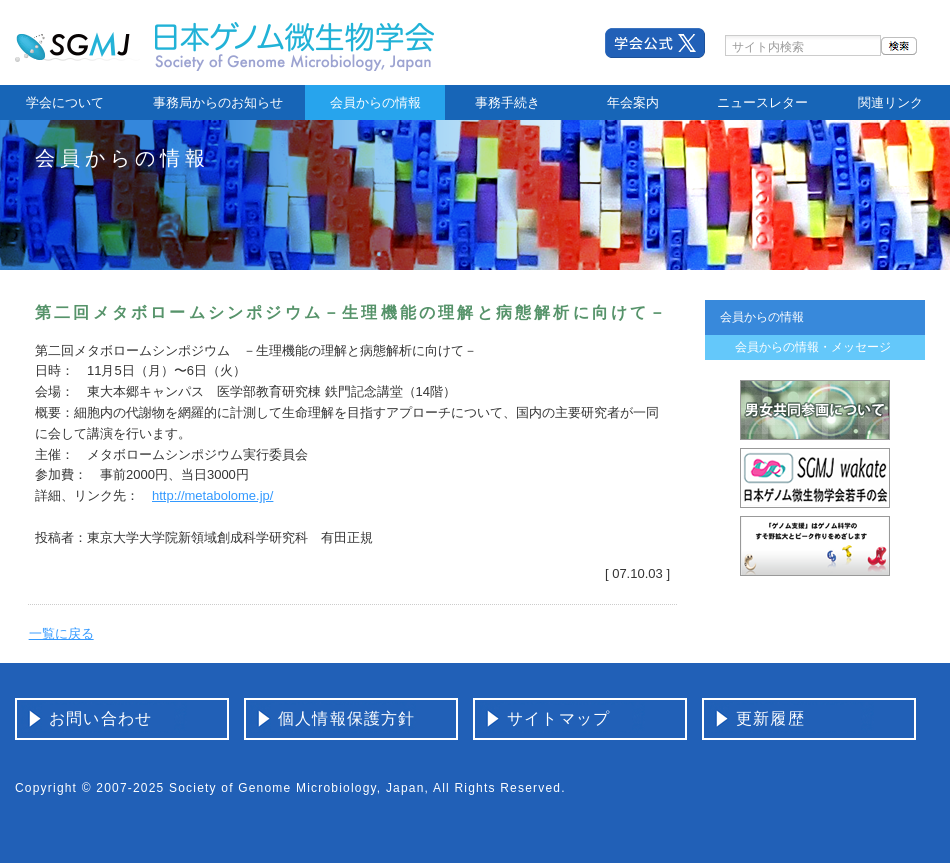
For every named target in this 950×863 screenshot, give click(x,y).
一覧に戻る (61, 633)
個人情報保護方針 (347, 718)
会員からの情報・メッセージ (813, 347)
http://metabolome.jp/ (212, 495)
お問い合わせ (100, 718)
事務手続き (507, 102)
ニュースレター (762, 102)
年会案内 (633, 102)
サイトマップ (558, 718)
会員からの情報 (375, 102)
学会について (65, 102)
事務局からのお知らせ (218, 102)
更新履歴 (770, 718)
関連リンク (890, 102)
